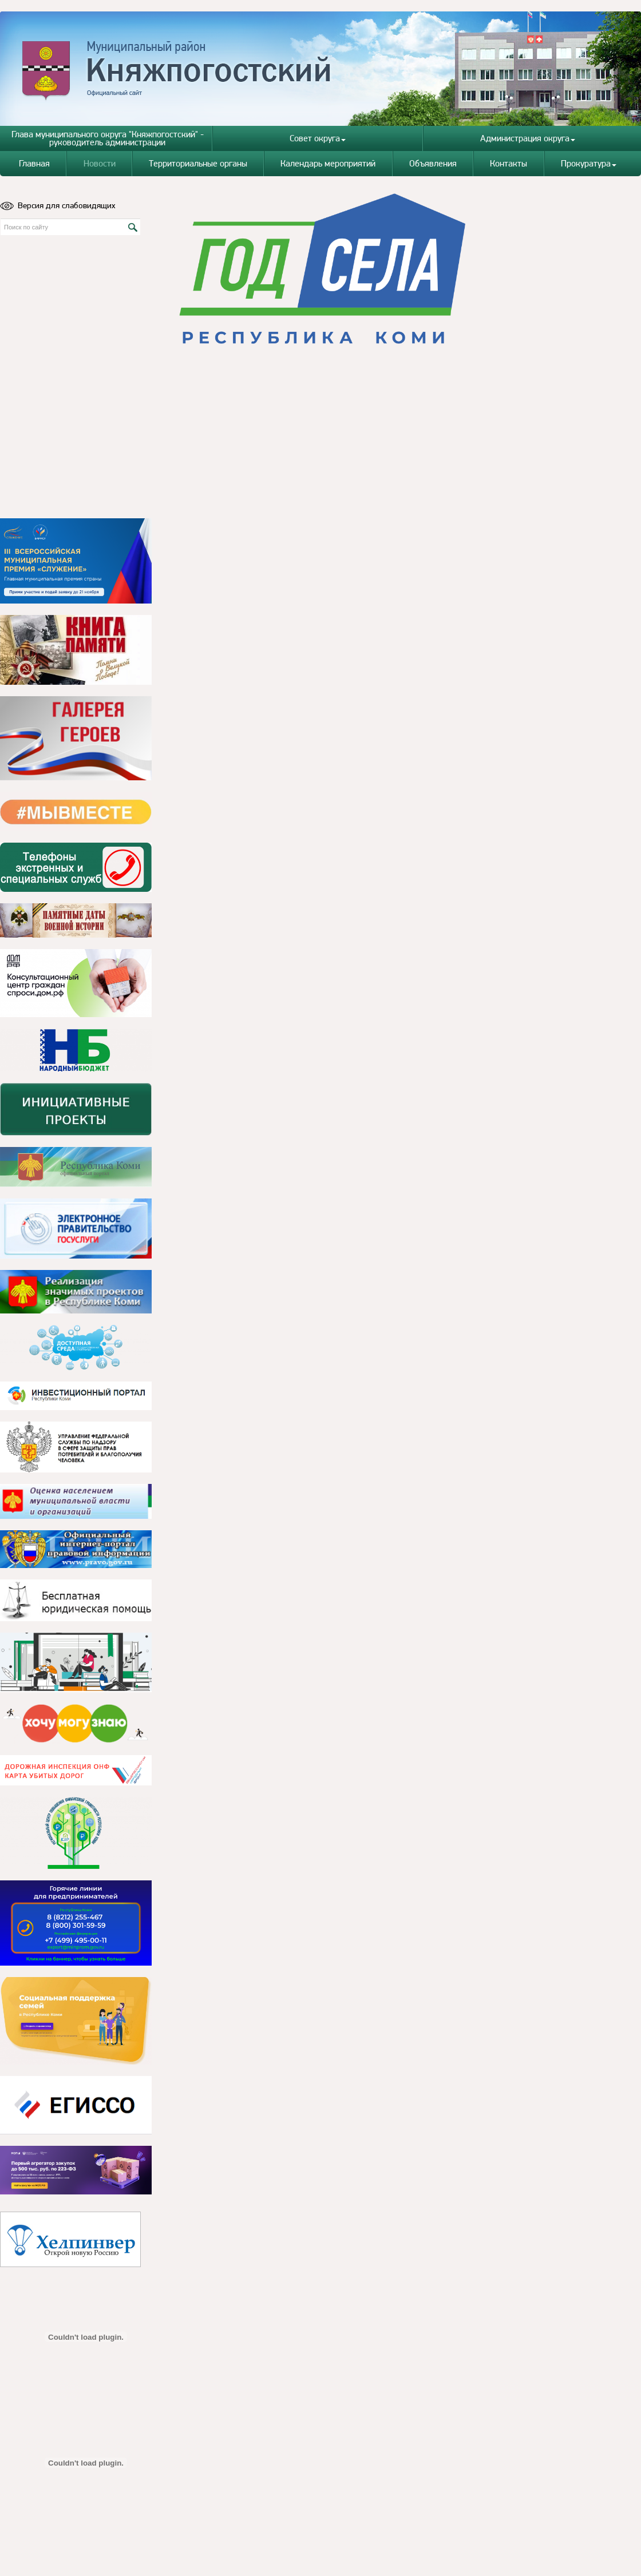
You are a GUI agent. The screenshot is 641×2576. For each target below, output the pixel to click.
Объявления (433, 163)
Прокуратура (588, 163)
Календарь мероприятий (327, 163)
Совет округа (318, 138)
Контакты (508, 163)
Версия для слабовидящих (58, 205)
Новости (100, 163)
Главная (34, 163)
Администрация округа (527, 138)
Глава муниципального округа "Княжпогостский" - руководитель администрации (107, 138)
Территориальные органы (198, 163)
